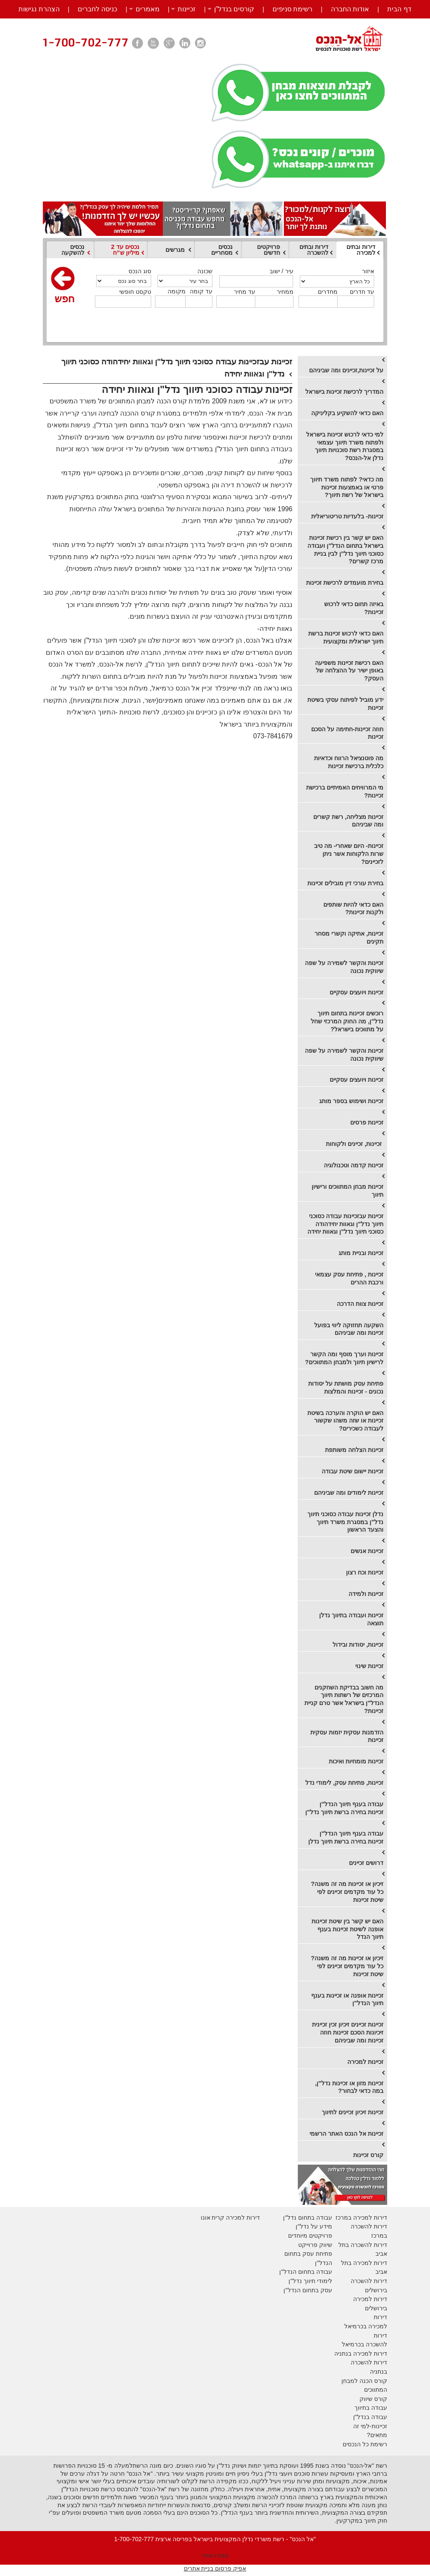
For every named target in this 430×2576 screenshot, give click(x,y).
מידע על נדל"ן (314, 2226)
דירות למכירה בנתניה (360, 2353)
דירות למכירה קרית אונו (230, 2217)
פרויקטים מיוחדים (310, 2235)
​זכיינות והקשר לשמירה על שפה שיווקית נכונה (344, 1054)
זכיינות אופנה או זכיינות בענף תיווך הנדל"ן (347, 1999)
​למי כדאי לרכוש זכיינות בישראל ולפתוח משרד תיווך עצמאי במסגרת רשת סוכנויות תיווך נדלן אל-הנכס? (344, 446)
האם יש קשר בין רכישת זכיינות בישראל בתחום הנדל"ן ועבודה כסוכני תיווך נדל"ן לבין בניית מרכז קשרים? (345, 549)
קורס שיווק (373, 2399)
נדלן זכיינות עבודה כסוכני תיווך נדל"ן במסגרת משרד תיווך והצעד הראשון (345, 1522)
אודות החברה (350, 9)
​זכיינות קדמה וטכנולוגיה (353, 1165)
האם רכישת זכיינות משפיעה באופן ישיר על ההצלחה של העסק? (349, 670)
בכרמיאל (355, 2326)
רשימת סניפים (292, 9)
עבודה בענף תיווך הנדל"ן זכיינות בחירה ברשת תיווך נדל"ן (344, 1808)
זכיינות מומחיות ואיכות (356, 1761)
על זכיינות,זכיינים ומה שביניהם (346, 370)
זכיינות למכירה (365, 2061)
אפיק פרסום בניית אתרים (215, 2568)
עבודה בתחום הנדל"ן (305, 2271)
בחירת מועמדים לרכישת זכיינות (344, 582)
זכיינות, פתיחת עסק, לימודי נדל (344, 1782)
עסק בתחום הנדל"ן (307, 2290)
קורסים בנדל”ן (234, 9)
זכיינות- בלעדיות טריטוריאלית (347, 516)
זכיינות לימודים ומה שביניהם (348, 1492)
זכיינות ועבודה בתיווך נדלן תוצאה (351, 1619)
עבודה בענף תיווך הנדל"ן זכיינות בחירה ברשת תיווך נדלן (345, 1837)
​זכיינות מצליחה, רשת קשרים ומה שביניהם (348, 820)
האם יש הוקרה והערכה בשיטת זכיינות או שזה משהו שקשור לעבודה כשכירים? (345, 1421)
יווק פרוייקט (313, 2244)
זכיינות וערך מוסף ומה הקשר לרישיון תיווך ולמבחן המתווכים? (344, 1358)
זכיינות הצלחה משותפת (354, 1449)
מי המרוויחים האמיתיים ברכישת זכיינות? (344, 791)
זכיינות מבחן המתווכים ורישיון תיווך (347, 1190)
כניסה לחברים (97, 9)
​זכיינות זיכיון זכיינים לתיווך (352, 2112)
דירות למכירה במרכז (361, 2217)
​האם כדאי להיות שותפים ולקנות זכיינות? (353, 908)
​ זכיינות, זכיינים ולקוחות (354, 1143)
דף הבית (399, 9)
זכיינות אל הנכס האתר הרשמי (346, 2133)
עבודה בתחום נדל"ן (307, 2217)
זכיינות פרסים (366, 1122)
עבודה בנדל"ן (370, 2417)
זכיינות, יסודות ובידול (358, 1644)
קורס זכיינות (368, 2155)
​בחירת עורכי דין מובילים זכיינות (345, 883)
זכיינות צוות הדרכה (360, 1303)
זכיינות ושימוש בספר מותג (351, 1101)
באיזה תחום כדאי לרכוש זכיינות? (353, 608)
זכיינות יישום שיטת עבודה (352, 1471)
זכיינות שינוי (369, 1666)
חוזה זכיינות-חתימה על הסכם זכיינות (347, 733)
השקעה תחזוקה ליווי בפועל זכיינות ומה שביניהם (348, 1329)
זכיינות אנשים (367, 1551)
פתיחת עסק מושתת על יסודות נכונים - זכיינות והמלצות (345, 1387)
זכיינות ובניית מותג (360, 1253)
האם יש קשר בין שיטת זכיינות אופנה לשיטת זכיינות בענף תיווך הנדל (347, 1929)
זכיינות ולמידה (366, 1593)
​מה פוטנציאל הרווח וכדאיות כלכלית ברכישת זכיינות (348, 762)
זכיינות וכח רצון (364, 1572)
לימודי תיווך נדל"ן (310, 2281)
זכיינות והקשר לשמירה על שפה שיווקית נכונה (344, 967)
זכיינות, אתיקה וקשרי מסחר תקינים (349, 937)
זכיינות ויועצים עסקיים (356, 1079)
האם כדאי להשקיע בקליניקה (347, 413)
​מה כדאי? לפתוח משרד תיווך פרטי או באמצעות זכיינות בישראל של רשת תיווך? (346, 487)
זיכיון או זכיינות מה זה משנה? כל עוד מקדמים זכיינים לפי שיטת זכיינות (347, 1891)
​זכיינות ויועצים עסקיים (356, 992)
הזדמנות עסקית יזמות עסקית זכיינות (346, 1736)
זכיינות (187, 9)
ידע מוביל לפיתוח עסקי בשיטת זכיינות (345, 703)
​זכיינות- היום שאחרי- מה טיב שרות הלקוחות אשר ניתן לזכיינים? (349, 853)
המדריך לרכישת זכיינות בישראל (344, 391)
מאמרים (148, 9)
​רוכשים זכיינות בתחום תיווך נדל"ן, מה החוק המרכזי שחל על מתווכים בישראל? (347, 1021)
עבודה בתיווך (370, 2407)
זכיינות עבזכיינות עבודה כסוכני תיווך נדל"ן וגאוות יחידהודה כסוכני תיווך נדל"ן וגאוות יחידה (345, 1224)
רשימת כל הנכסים (365, 2444)
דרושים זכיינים (366, 1862)
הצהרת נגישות (38, 9)
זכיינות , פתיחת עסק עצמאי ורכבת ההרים (349, 1278)
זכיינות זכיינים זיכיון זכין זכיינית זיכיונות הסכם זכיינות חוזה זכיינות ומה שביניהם (347, 2032)
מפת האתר (215, 2555)
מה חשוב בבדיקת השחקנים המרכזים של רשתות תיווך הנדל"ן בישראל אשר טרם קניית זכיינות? (343, 1699)
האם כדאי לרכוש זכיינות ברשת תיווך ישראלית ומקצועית (345, 637)
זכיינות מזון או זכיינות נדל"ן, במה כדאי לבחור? (349, 2087)
